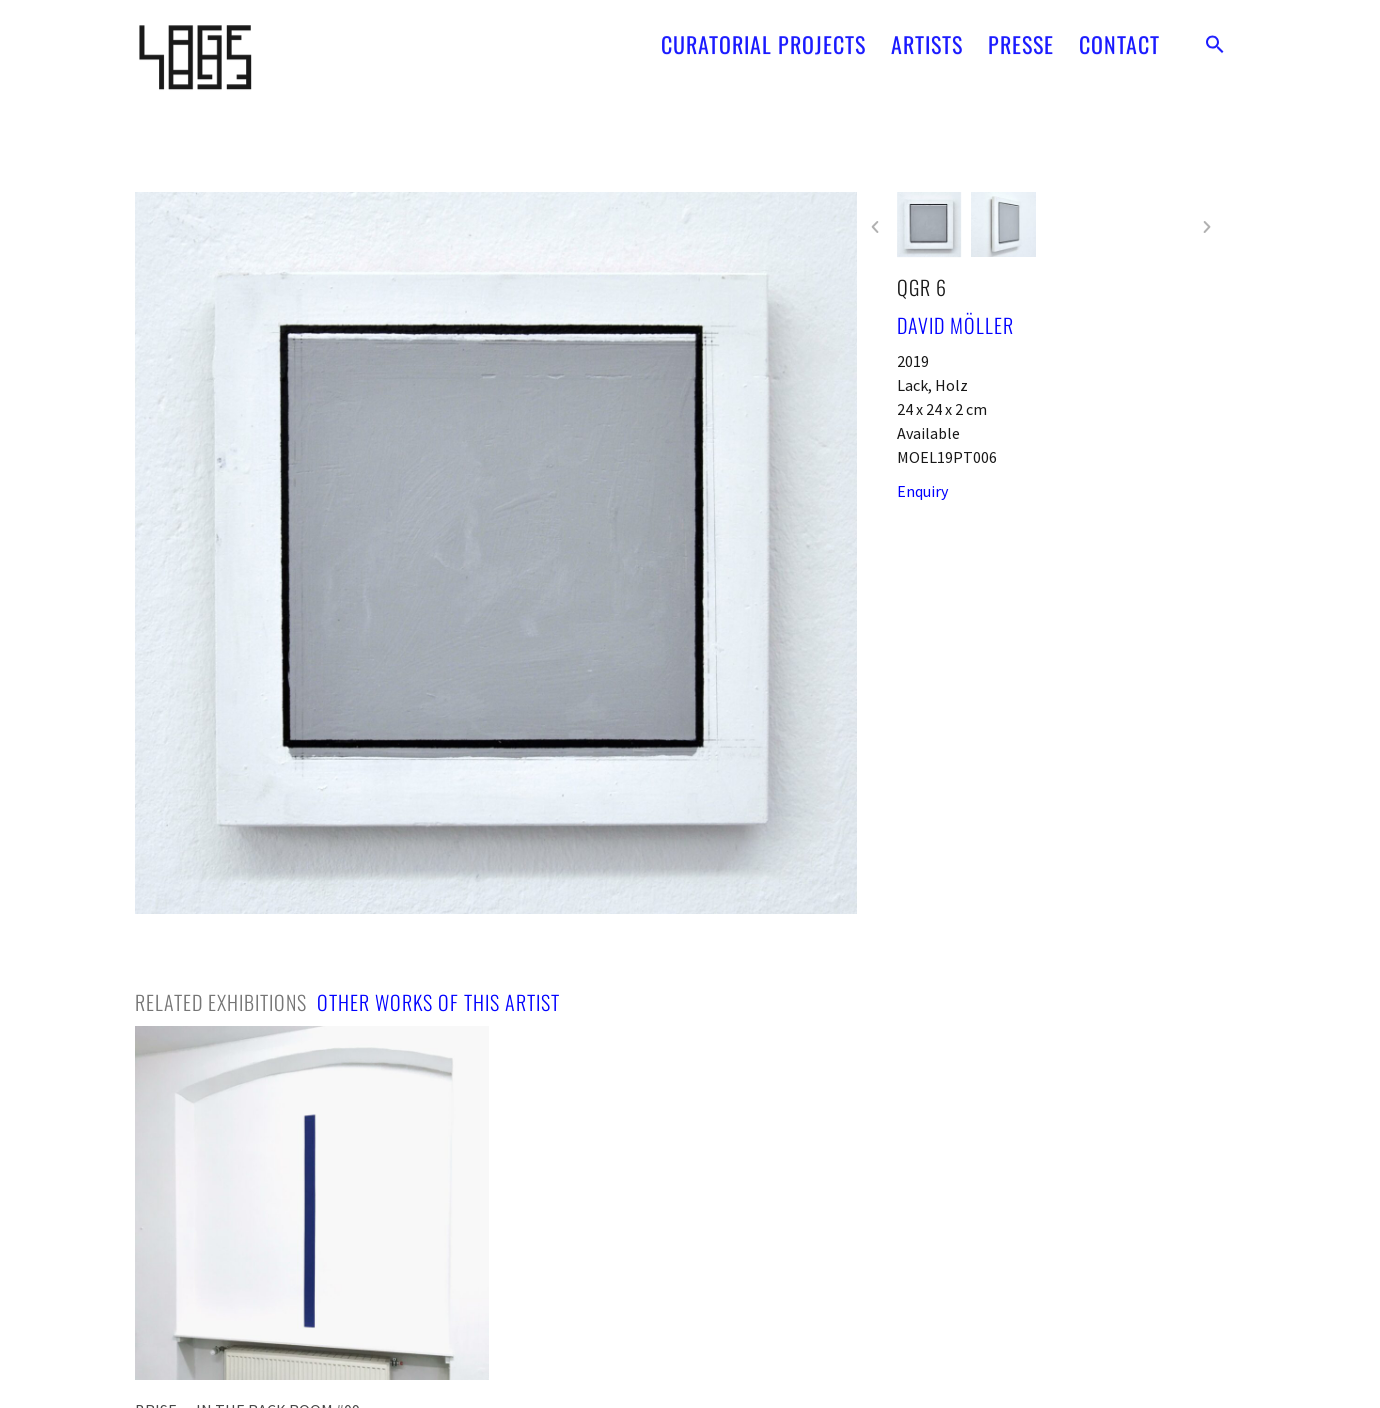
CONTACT (1119, 35)
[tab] (221, 1002)
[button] (1215, 35)
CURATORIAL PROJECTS (763, 35)
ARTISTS (927, 35)
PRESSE (1021, 35)
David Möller (955, 325)
